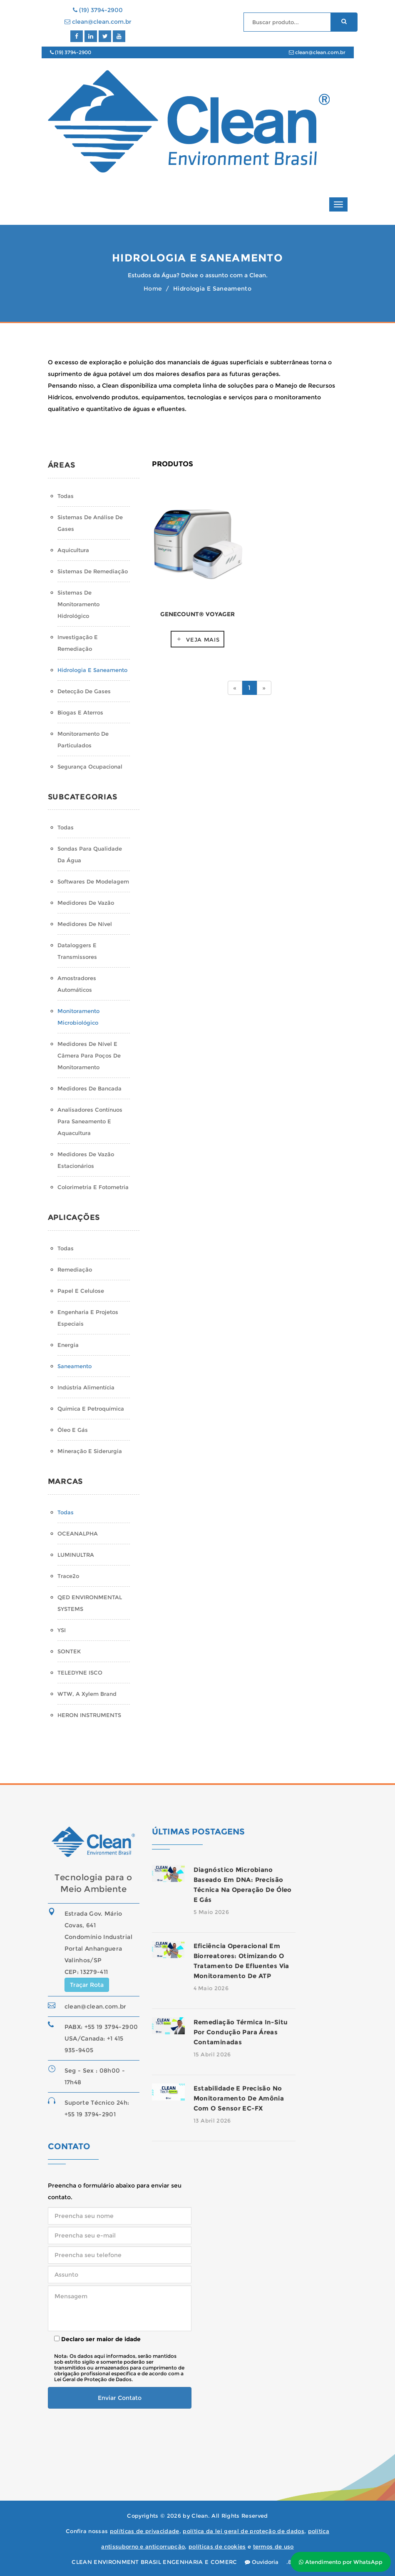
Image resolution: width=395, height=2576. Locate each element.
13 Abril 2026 (212, 2120)
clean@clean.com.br (98, 21)
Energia (68, 1345)
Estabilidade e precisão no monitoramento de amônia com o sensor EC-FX (239, 2098)
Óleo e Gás (72, 1429)
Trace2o (68, 1576)
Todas (65, 496)
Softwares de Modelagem (93, 881)
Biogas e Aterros (80, 712)
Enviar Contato (120, 2398)
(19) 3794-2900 (98, 10)
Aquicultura (73, 550)
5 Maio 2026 (211, 1912)
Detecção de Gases (84, 691)
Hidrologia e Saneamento (92, 670)
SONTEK (69, 1651)
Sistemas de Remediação (92, 571)
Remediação (74, 1269)
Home (153, 288)
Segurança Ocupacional (89, 766)
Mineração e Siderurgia (89, 1451)
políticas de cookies (217, 2546)
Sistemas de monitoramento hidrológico (78, 604)
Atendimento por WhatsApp (341, 2562)
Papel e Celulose (80, 1290)
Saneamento (74, 1366)
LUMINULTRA (75, 1554)
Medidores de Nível (84, 924)
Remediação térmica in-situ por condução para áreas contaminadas (241, 2032)
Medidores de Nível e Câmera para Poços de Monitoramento (89, 1055)
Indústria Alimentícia (85, 1387)
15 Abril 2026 (212, 2054)
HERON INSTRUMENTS (89, 1715)
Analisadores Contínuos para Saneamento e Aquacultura (89, 1121)
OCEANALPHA (77, 1533)
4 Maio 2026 (211, 1988)
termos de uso (273, 2546)
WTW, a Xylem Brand (87, 1693)
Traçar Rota (87, 1985)
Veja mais (202, 639)
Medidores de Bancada (89, 1088)
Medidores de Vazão (85, 902)
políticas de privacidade (144, 2531)
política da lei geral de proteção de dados (243, 2531)
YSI (61, 1630)
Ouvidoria (261, 2562)
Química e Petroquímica (90, 1408)
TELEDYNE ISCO (79, 1672)
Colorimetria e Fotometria (93, 1187)
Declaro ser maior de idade (97, 2339)
